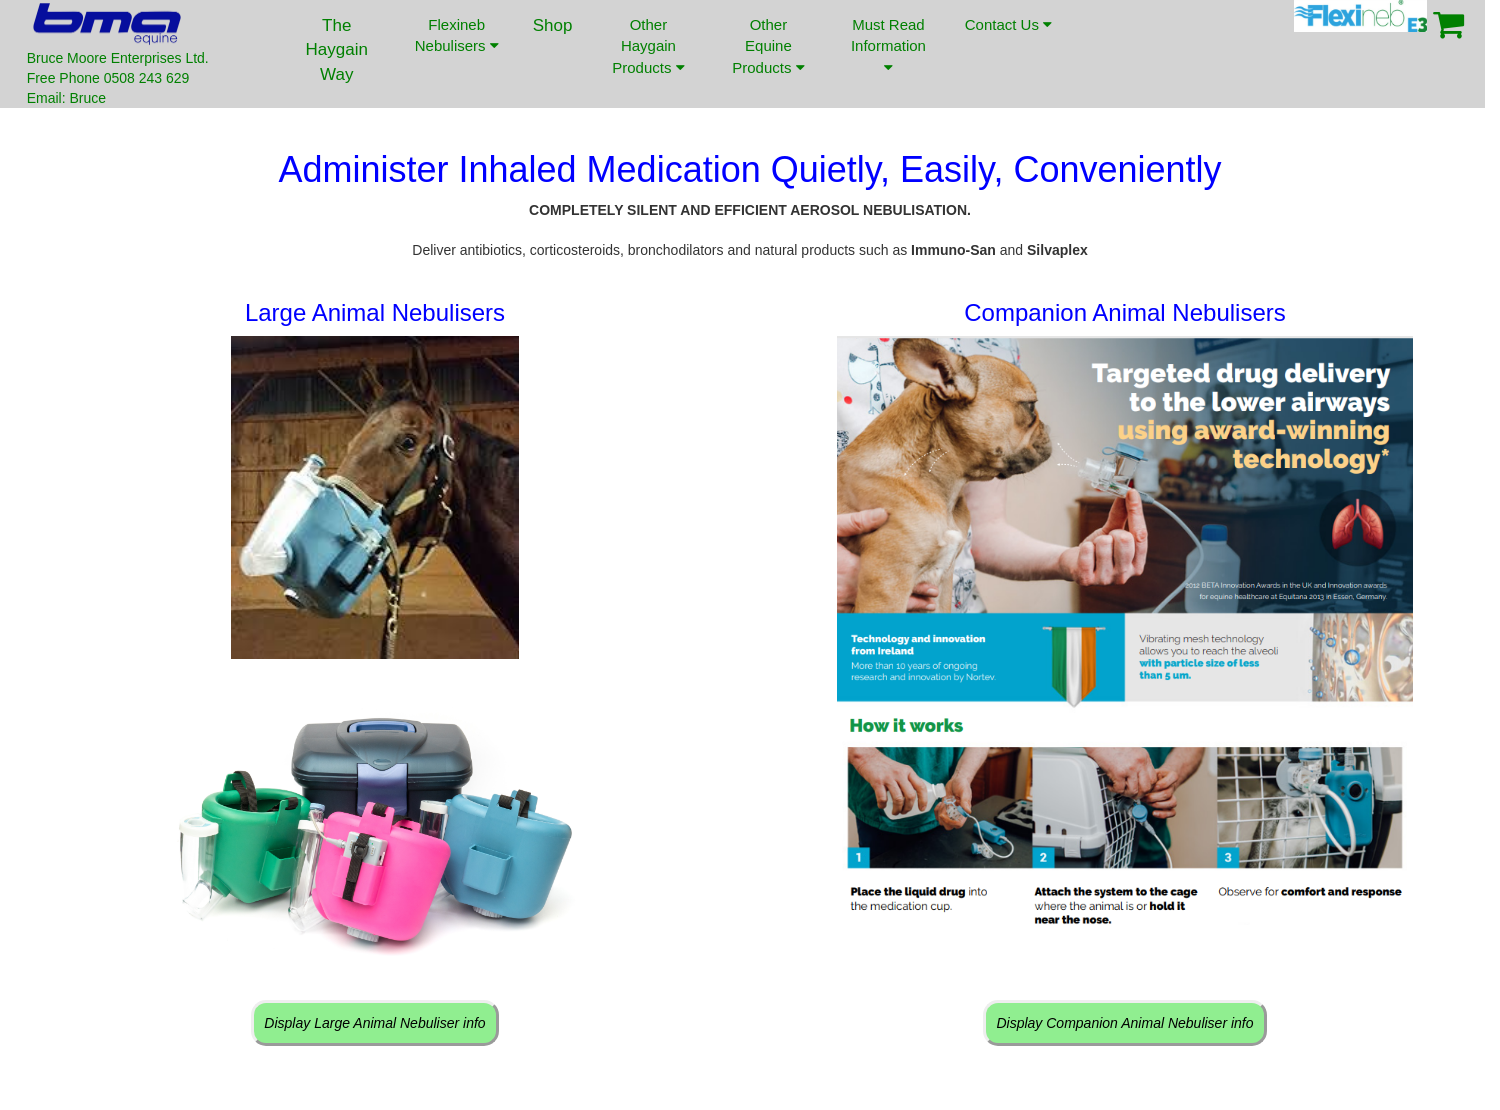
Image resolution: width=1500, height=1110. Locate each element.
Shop (553, 25)
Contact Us (1008, 39)
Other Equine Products (768, 46)
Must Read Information (888, 45)
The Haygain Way (337, 50)
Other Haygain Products (648, 46)
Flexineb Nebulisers (457, 35)
